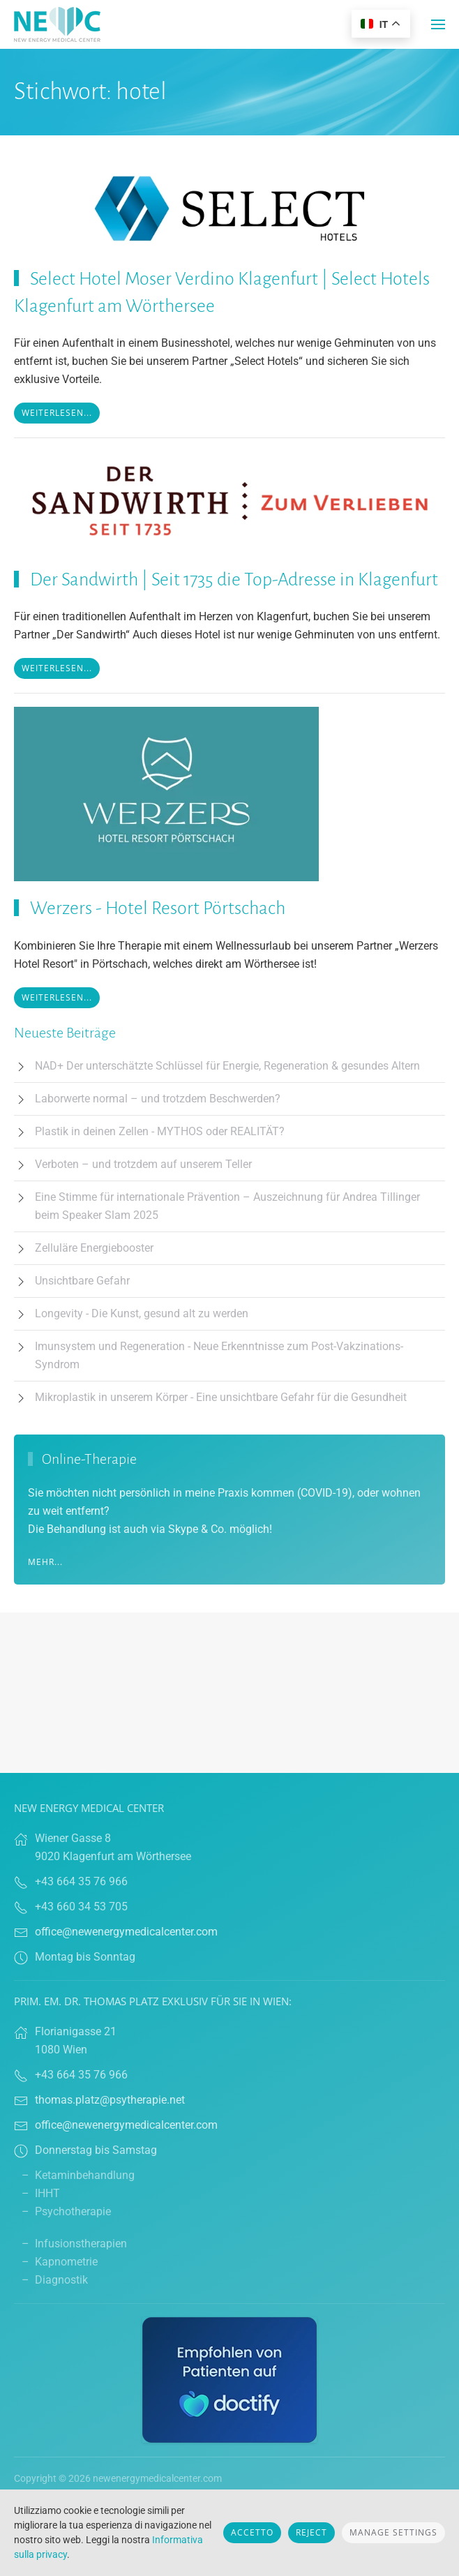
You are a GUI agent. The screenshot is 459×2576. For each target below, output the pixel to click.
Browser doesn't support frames (229, 1692)
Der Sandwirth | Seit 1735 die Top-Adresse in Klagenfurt (234, 580)
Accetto (252, 2532)
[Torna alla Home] (57, 24)
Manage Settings (393, 2532)
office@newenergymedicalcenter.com (126, 1931)
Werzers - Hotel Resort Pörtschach (157, 908)
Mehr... (45, 1562)
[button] (438, 24)
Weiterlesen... (57, 413)
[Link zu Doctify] (229, 2379)
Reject (311, 2532)
